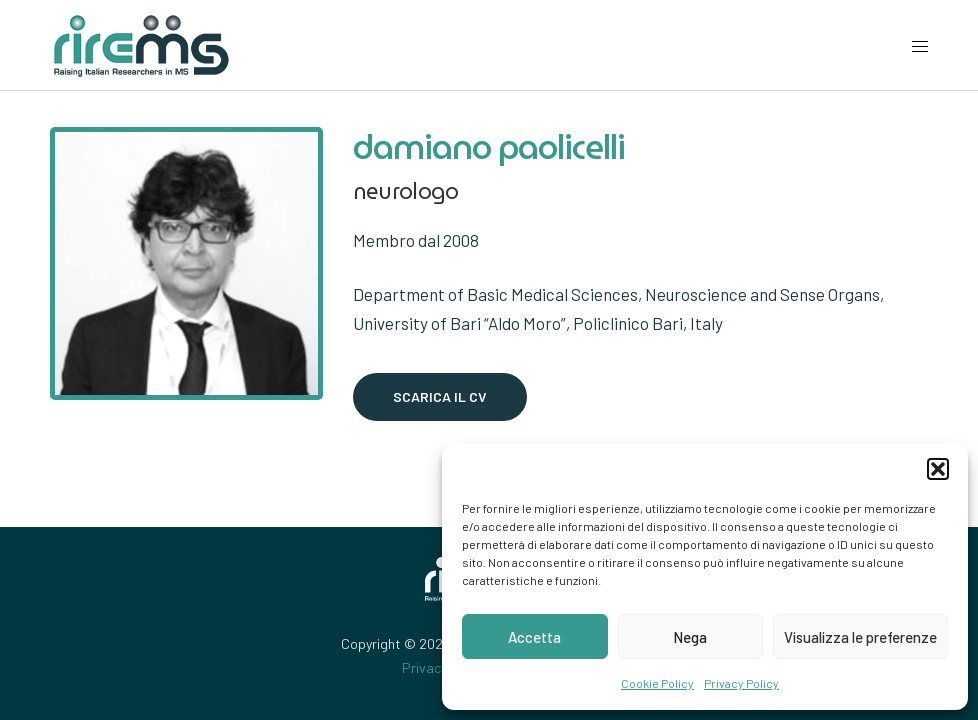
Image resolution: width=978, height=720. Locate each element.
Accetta (534, 637)
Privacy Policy (741, 683)
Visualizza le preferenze (860, 637)
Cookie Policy (657, 683)
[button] (938, 469)
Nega (690, 637)
